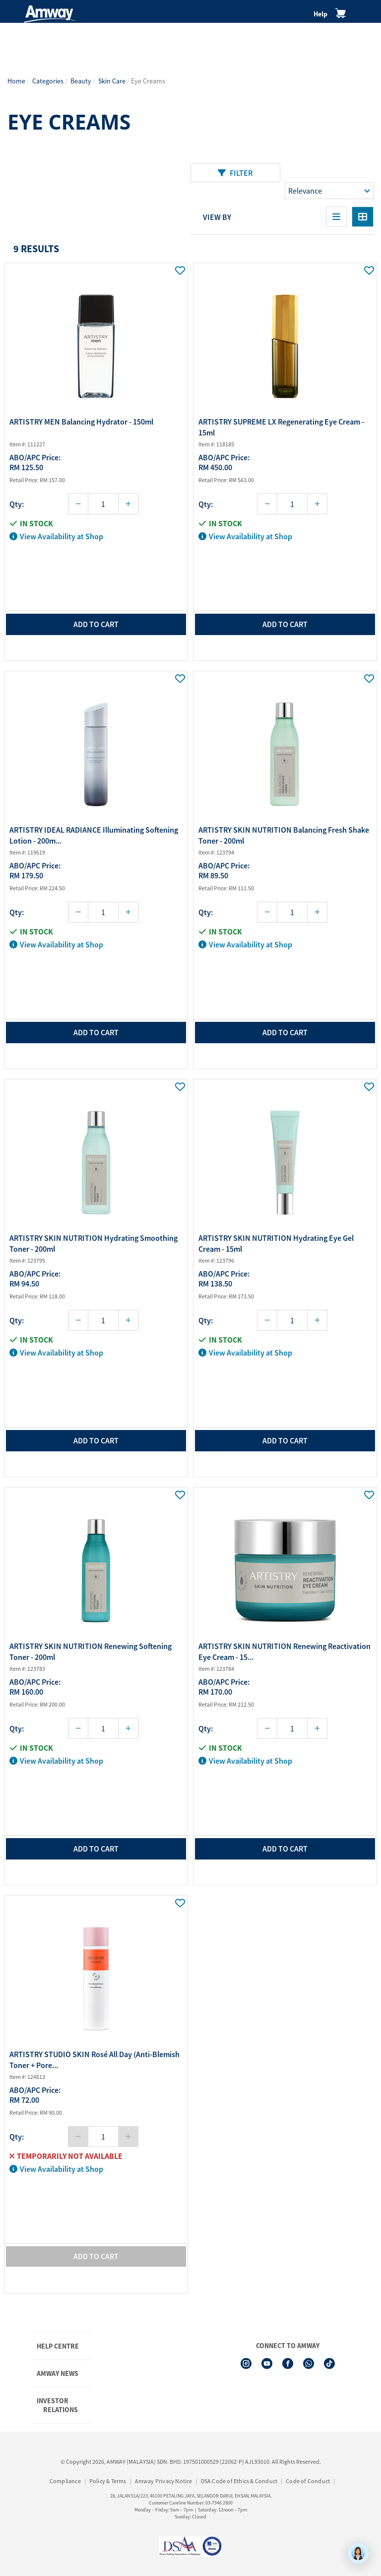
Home (16, 80)
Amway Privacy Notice (163, 2481)
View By (217, 217)
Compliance (65, 2481)
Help (320, 13)
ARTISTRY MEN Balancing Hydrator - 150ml (81, 422)
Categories (48, 80)
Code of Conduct (308, 2481)
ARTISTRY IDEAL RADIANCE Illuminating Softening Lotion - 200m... (93, 835)
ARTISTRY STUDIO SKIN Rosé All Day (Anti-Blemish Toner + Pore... (94, 2059)
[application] (358, 2553)
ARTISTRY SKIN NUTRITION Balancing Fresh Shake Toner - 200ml (283, 835)
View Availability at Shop (56, 536)
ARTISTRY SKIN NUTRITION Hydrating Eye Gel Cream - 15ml (276, 1243)
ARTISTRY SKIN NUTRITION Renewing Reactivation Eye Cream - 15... (284, 1651)
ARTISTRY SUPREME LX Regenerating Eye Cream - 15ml (281, 427)
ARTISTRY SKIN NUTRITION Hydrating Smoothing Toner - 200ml (93, 1243)
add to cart (96, 624)
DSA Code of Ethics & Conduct (239, 2481)
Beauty (80, 80)
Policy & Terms (108, 2481)
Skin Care (112, 80)
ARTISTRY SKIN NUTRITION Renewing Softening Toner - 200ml (90, 1651)
